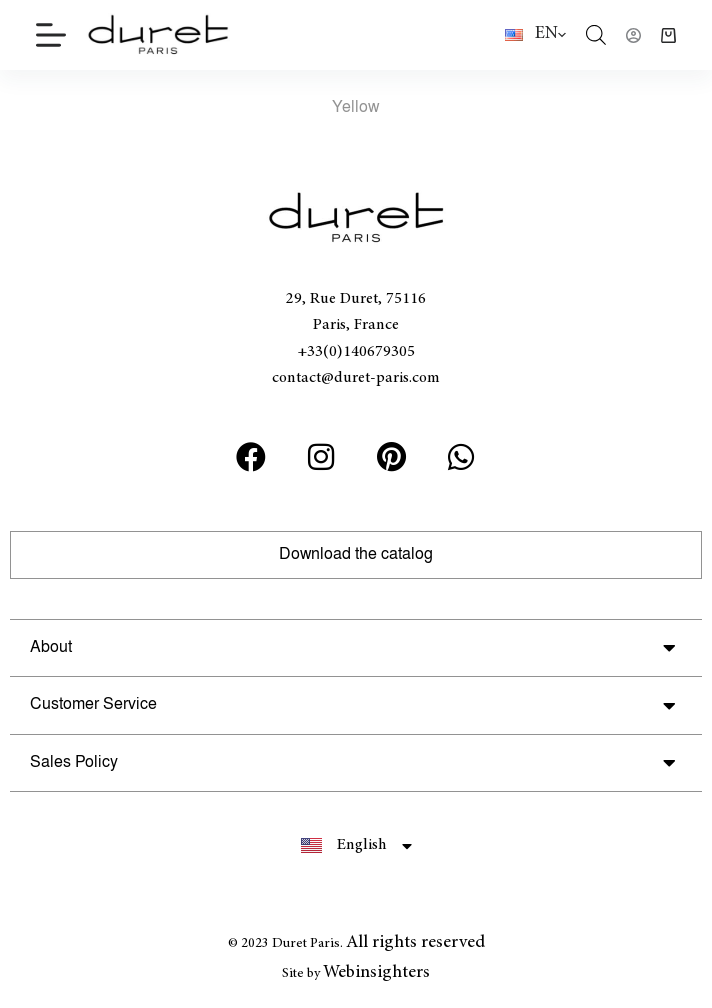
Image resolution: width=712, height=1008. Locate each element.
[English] (536, 35)
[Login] (633, 35)
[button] (356, 648)
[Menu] (51, 35)
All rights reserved (415, 943)
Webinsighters (376, 973)
